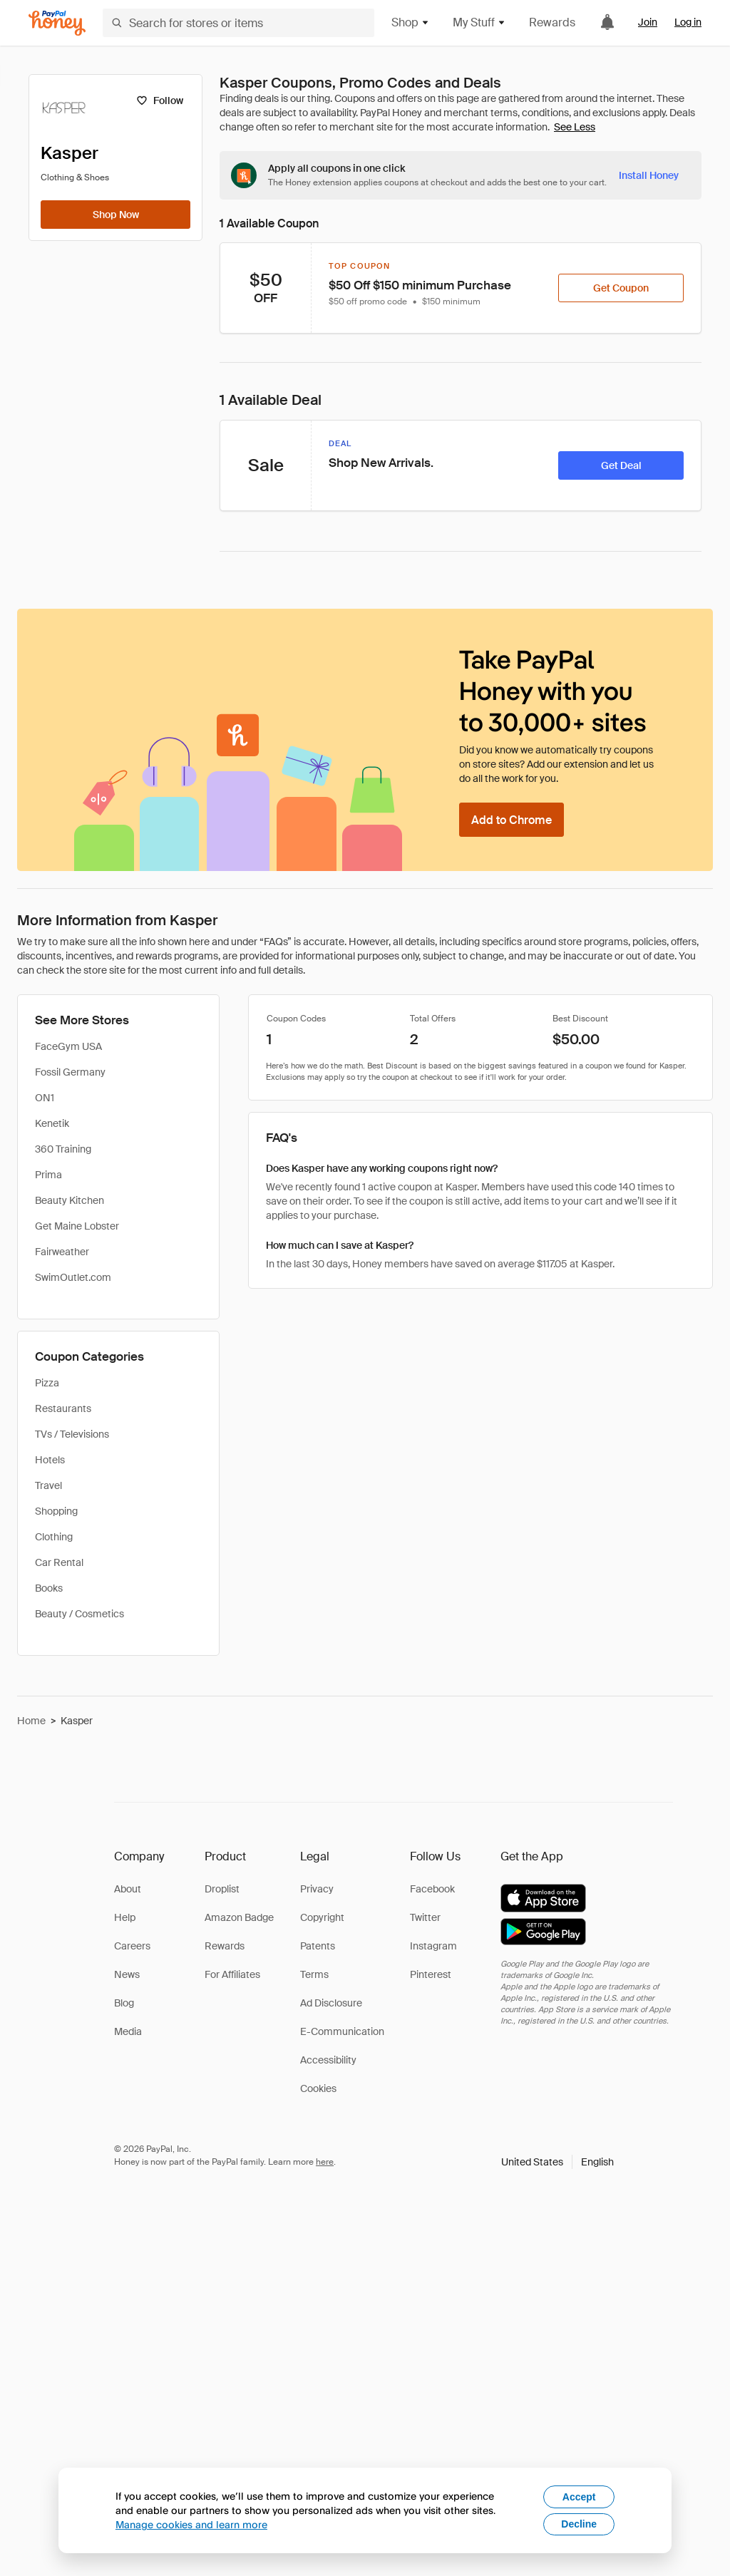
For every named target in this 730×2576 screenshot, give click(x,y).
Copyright (322, 1917)
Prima (48, 1174)
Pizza (47, 1382)
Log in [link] (687, 22)
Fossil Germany (70, 1072)
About (127, 1888)
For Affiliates (232, 1974)
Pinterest (430, 1974)
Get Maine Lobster (77, 1226)
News (127, 1974)
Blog (124, 2003)
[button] (557, 2162)
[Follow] (159, 100)
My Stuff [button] (479, 22)
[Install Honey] (649, 175)
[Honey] (57, 23)
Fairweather (62, 1251)
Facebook (432, 1888)
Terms (314, 1974)
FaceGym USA (68, 1046)
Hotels (50, 1459)
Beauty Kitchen (69, 1200)
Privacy (317, 1888)
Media (128, 2031)
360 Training (63, 1149)
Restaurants (63, 1408)
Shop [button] (410, 22)
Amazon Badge (239, 1917)
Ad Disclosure (331, 2003)
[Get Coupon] (621, 288)
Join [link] (647, 22)
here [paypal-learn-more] (325, 2162)
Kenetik (52, 1123)
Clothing (54, 1536)
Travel (48, 1485)
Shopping (56, 1511)
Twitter (425, 1917)
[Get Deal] (621, 465)
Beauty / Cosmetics (79, 1613)
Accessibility (328, 2060)
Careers (132, 1945)
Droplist (222, 1888)
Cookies (318, 2088)
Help (124, 1917)
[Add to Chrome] (511, 820)
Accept (579, 2497)
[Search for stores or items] (238, 23)
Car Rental (59, 1562)
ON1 (44, 1097)
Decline (579, 2524)
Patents (317, 1945)
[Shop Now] (115, 214)
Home (31, 1720)
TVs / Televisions (72, 1434)
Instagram (433, 1945)
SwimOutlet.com (73, 1277)
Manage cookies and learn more (191, 2524)
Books (49, 1588)
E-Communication (342, 2031)
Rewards (552, 22)
